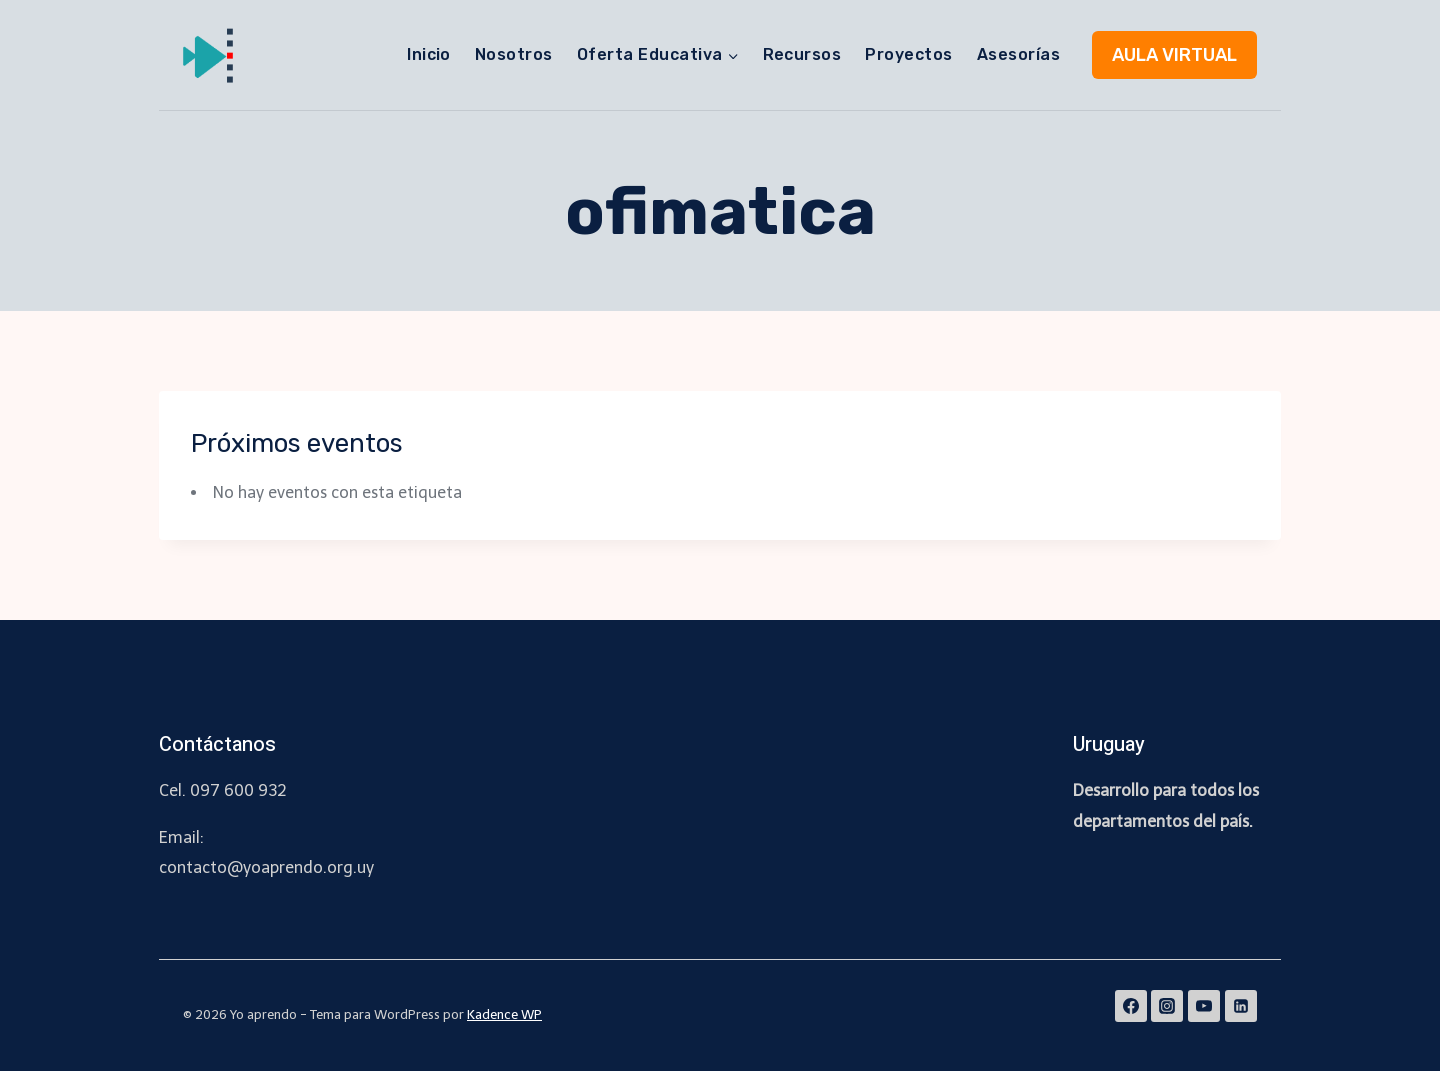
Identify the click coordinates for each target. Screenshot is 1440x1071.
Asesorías (1018, 54)
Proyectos (908, 54)
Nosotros (514, 54)
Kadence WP (504, 1014)
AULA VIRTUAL (1174, 55)
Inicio (429, 54)
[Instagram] (1167, 1006)
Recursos (802, 54)
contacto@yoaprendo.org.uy (266, 867)
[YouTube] (1204, 1006)
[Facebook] (1131, 1006)
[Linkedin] (1241, 1006)
